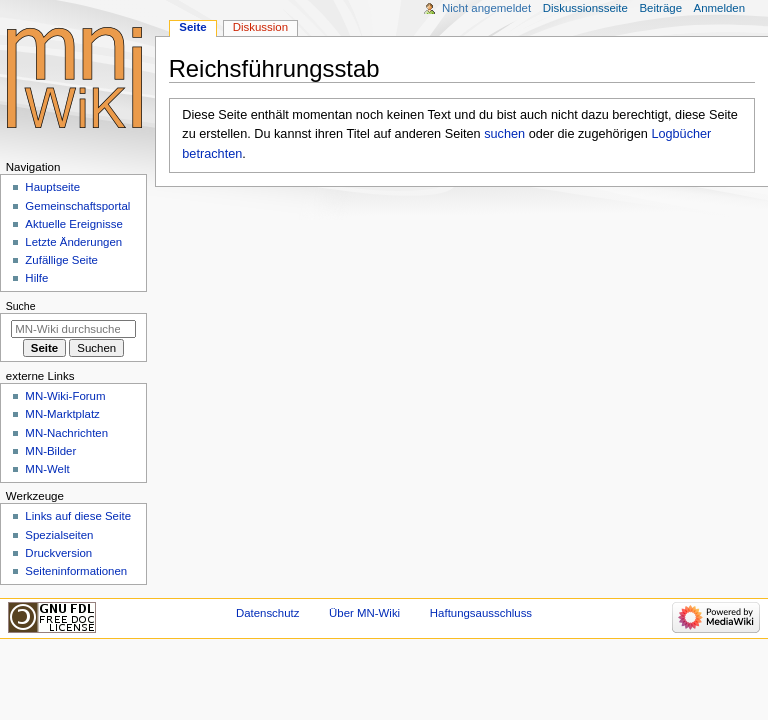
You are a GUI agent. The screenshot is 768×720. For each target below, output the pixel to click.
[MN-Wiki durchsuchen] (73, 329)
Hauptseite (52, 187)
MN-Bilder (50, 451)
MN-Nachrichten (66, 433)
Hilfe (36, 278)
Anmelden (720, 8)
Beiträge (660, 8)
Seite (192, 27)
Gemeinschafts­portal (77, 206)
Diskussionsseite (585, 8)
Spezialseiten (59, 535)
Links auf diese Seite (78, 516)
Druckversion (58, 553)
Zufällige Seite (61, 260)
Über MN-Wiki (364, 613)
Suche (21, 306)
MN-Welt (47, 469)
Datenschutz (268, 613)
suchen (504, 134)
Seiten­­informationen (76, 571)
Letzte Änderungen (73, 242)
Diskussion (260, 27)
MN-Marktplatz (62, 414)
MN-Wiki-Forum (65, 396)
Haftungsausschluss (481, 613)
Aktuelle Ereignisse (73, 224)
